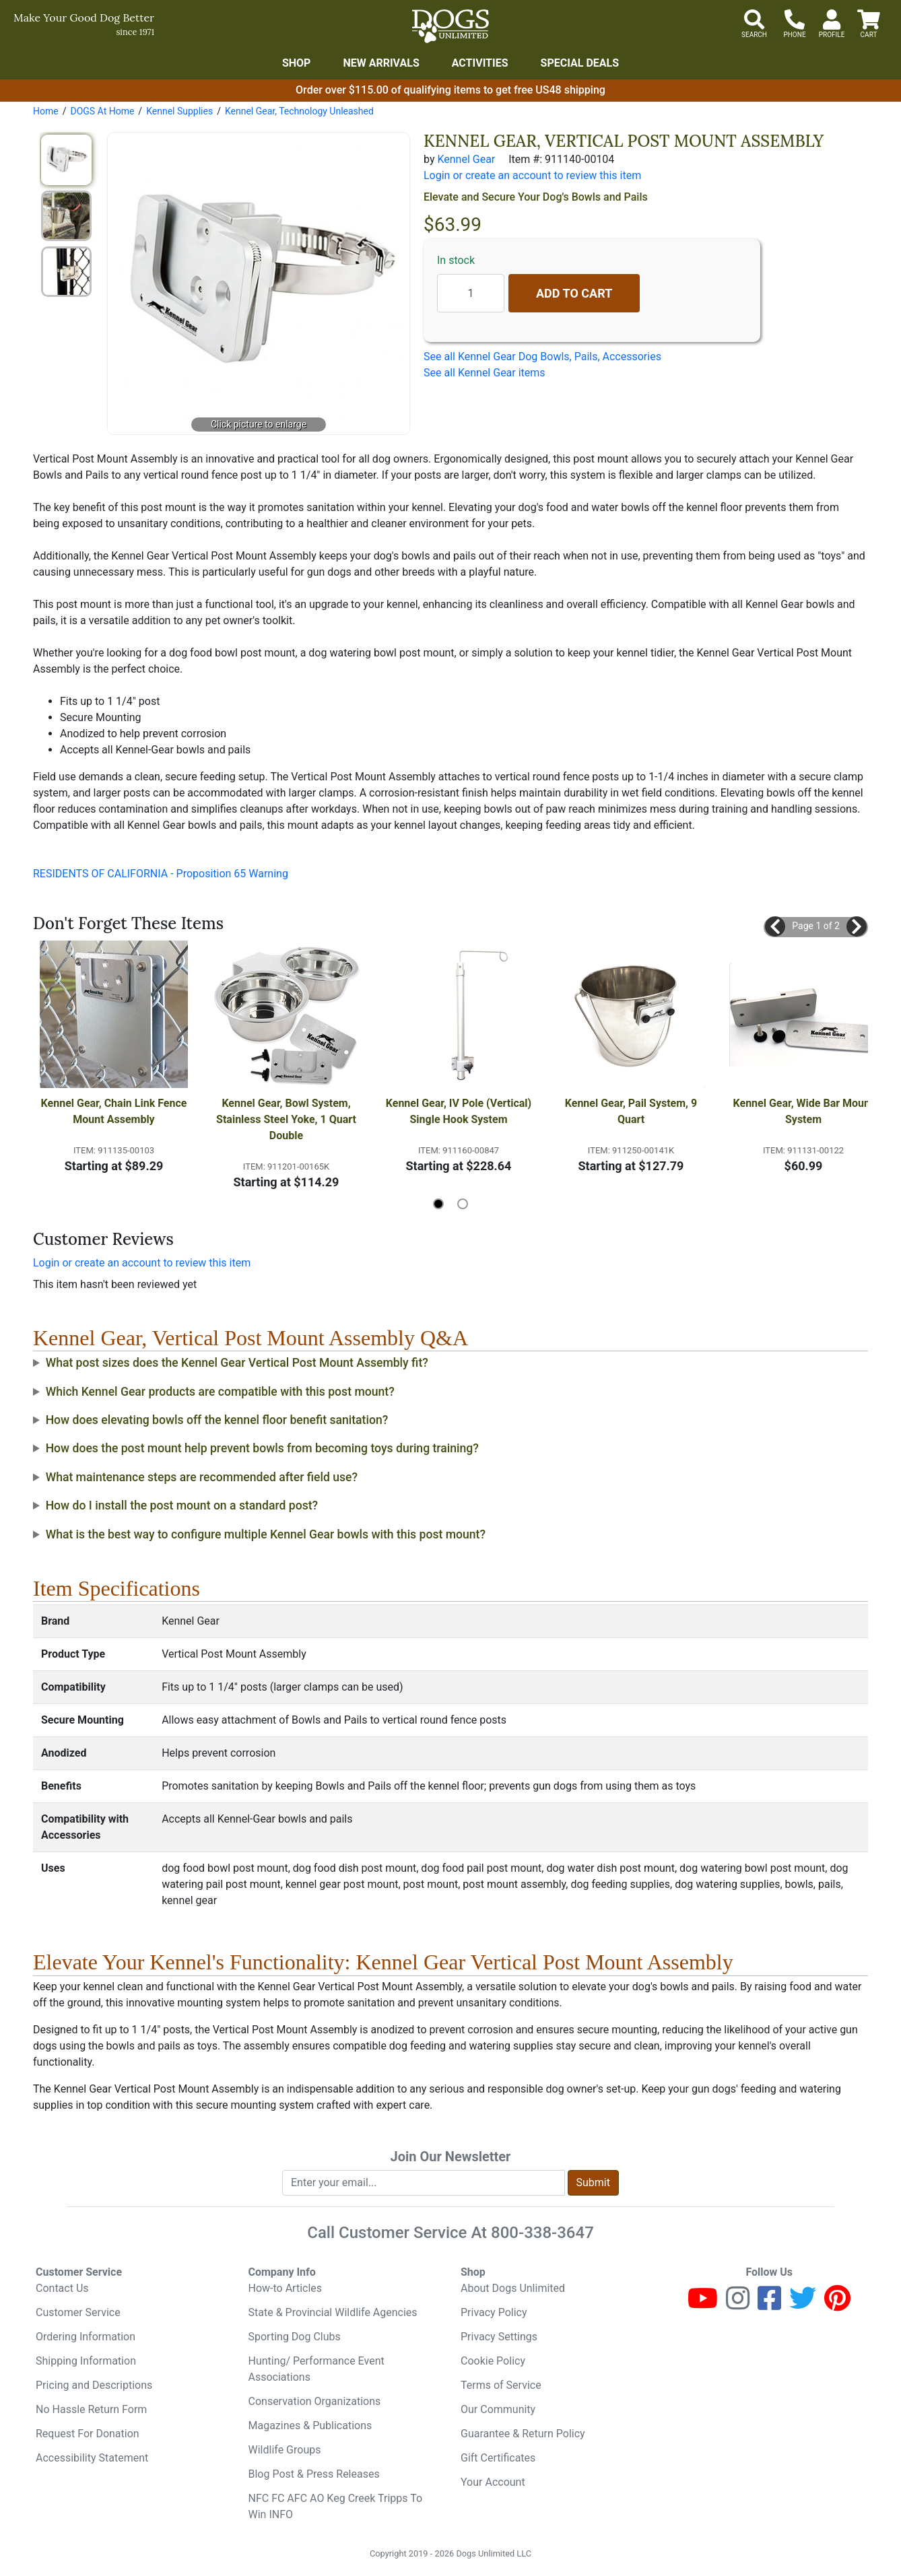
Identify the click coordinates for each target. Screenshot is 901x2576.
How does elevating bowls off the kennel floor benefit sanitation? (217, 1420)
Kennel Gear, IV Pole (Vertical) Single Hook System (459, 1111)
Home (46, 111)
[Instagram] (738, 2304)
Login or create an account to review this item (142, 1262)
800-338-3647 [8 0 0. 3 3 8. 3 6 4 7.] (542, 2232)
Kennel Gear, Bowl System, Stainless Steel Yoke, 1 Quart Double (287, 1119)
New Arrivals (381, 63)
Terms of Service (501, 2385)
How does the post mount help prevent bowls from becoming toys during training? (262, 1448)
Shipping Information (86, 2360)
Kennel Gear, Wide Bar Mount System (805, 1111)
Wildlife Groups (284, 2449)
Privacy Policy (494, 2312)
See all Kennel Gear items (484, 372)
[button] (775, 926)
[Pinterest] (837, 2304)
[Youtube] (702, 2304)
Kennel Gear (466, 159)
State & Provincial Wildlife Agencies (333, 2312)
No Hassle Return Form (91, 2409)
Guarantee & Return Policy (523, 2433)
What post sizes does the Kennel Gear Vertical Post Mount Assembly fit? (237, 1362)
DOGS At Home (102, 111)
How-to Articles (285, 2288)
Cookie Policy (493, 2360)
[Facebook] (769, 2304)
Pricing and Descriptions (94, 2385)
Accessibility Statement (92, 2457)
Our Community (498, 2409)
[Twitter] (802, 2304)
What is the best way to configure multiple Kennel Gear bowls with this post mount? (266, 1534)
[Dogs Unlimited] (450, 26)
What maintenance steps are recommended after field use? (202, 1477)
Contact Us (62, 2288)
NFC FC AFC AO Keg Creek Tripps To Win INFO (335, 2506)
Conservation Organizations (314, 2401)
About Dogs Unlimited (513, 2288)
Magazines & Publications (310, 2425)
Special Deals (580, 63)
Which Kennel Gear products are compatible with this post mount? (220, 1391)
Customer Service (78, 2312)
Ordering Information (85, 2336)
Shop (296, 63)
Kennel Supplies (179, 111)
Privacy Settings (499, 2336)
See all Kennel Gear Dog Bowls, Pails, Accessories (542, 356)
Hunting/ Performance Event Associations (316, 2368)
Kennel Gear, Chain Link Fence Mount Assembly (114, 1111)
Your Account (493, 2482)
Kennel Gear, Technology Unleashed (299, 111)
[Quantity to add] (470, 293)
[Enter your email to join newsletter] (423, 2183)
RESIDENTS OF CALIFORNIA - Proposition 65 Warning (160, 873)
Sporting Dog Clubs (294, 2336)
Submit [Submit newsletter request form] (593, 2182)
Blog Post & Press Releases (314, 2474)
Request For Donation (87, 2433)
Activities (480, 63)
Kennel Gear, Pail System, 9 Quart (632, 1111)
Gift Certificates (498, 2457)
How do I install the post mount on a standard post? (182, 1505)
